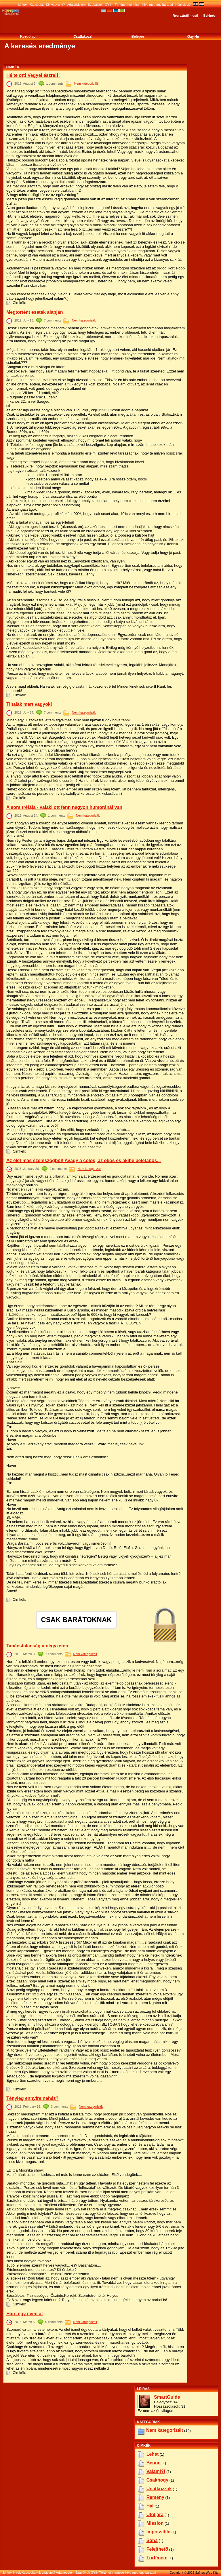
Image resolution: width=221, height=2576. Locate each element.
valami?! (155, 2471)
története (156, 2557)
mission (155, 2523)
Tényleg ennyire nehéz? (32, 2098)
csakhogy (157, 2480)
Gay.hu (193, 37)
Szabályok (95, 4)
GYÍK (108, 4)
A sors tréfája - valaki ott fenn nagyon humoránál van (64, 807)
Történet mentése (127, 4)
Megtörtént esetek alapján (34, 312)
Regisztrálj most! (185, 15)
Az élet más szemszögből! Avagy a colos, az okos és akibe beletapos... (83, 1160)
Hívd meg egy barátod (157, 4)
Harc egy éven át (24, 2313)
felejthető (157, 2549)
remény (155, 2497)
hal (150, 2505)
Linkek (22, 4)
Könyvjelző (182, 4)
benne (153, 2462)
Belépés (209, 15)
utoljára (155, 2514)
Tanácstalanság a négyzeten (37, 1645)
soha (152, 2540)
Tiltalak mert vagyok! (29, 704)
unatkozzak (159, 2488)
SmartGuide (167, 2397)
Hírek (17, 2572)
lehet (152, 2454)
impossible (158, 2531)
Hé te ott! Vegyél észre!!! (33, 75)
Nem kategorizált (86, 83)
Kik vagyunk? (55, 4)
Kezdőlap (27, 37)
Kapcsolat (36, 4)
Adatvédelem (76, 4)
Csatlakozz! (82, 37)
